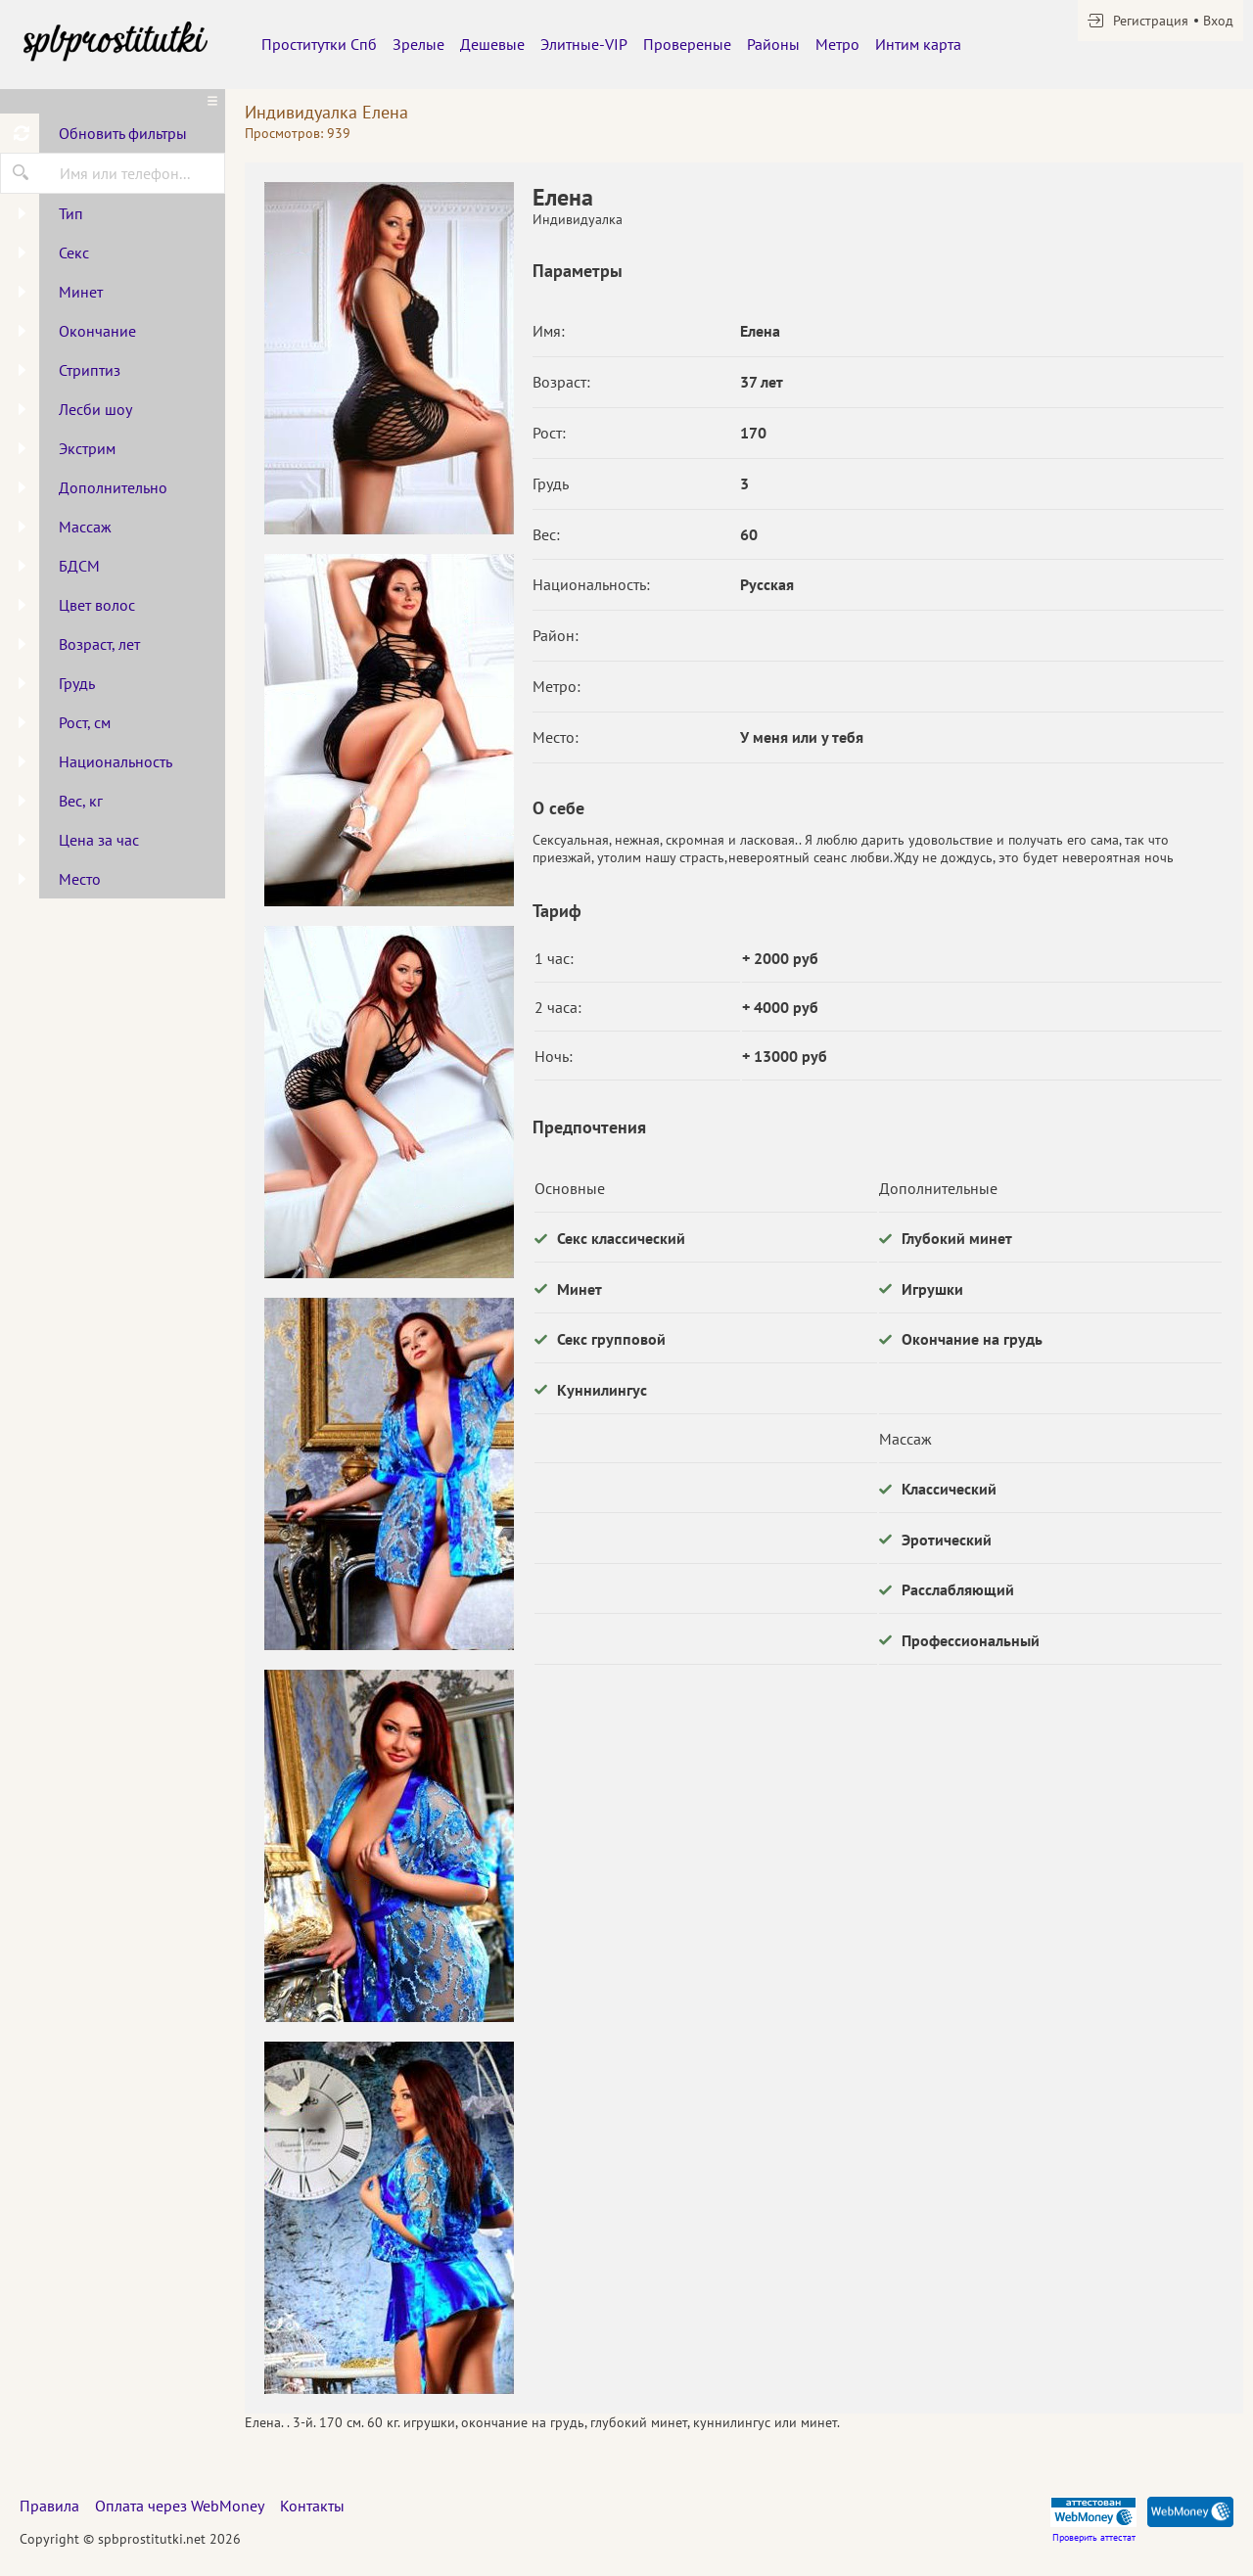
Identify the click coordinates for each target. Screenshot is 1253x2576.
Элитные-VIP (583, 44)
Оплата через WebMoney (179, 2505)
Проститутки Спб (319, 44)
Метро (837, 44)
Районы (773, 44)
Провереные (687, 44)
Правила (49, 2505)
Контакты (312, 2505)
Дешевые (492, 44)
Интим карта (918, 44)
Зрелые (418, 44)
